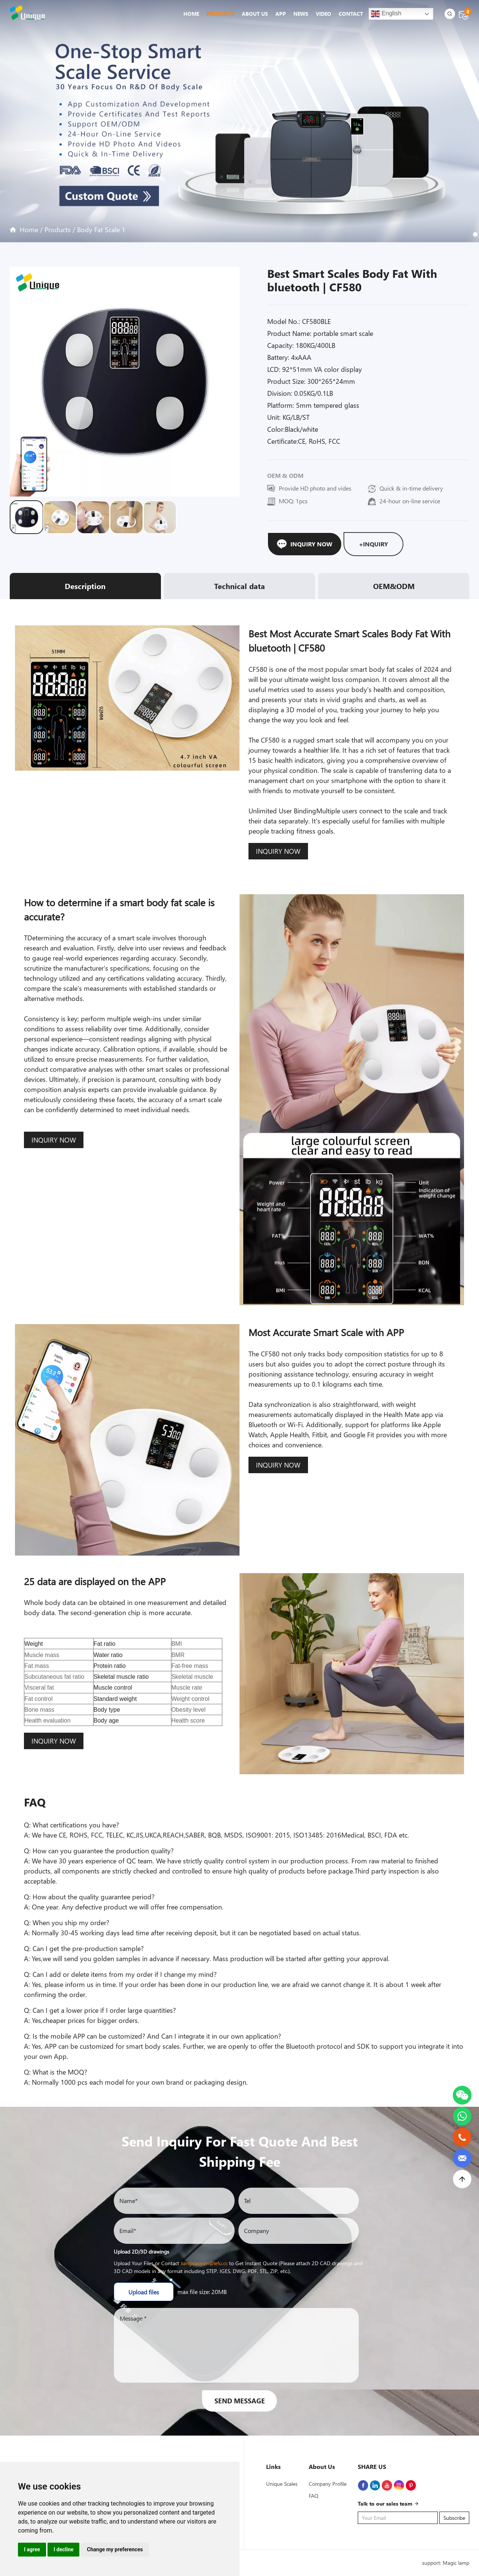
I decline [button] (63, 2549)
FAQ (313, 2495)
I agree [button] (32, 2549)
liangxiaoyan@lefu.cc (204, 2263)
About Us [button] (255, 13)
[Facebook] (363, 2485)
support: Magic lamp (445, 2562)
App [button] (280, 13)
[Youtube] (387, 2485)
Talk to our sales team (388, 2503)
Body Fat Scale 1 (101, 229)
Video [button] (323, 13)
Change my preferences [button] (115, 2549)
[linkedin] (375, 2485)
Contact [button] (351, 13)
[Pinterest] (411, 2485)
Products (58, 229)
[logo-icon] (29, 12)
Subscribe (454, 2517)
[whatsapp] (462, 2110)
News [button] (300, 13)
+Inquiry (373, 544)
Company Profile (328, 2483)
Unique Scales (282, 2483)
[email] (462, 2152)
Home (191, 13)
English (386, 13)
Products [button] (220, 13)
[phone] (462, 2131)
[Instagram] (399, 2485)
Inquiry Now (304, 544)
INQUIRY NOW (278, 851)
